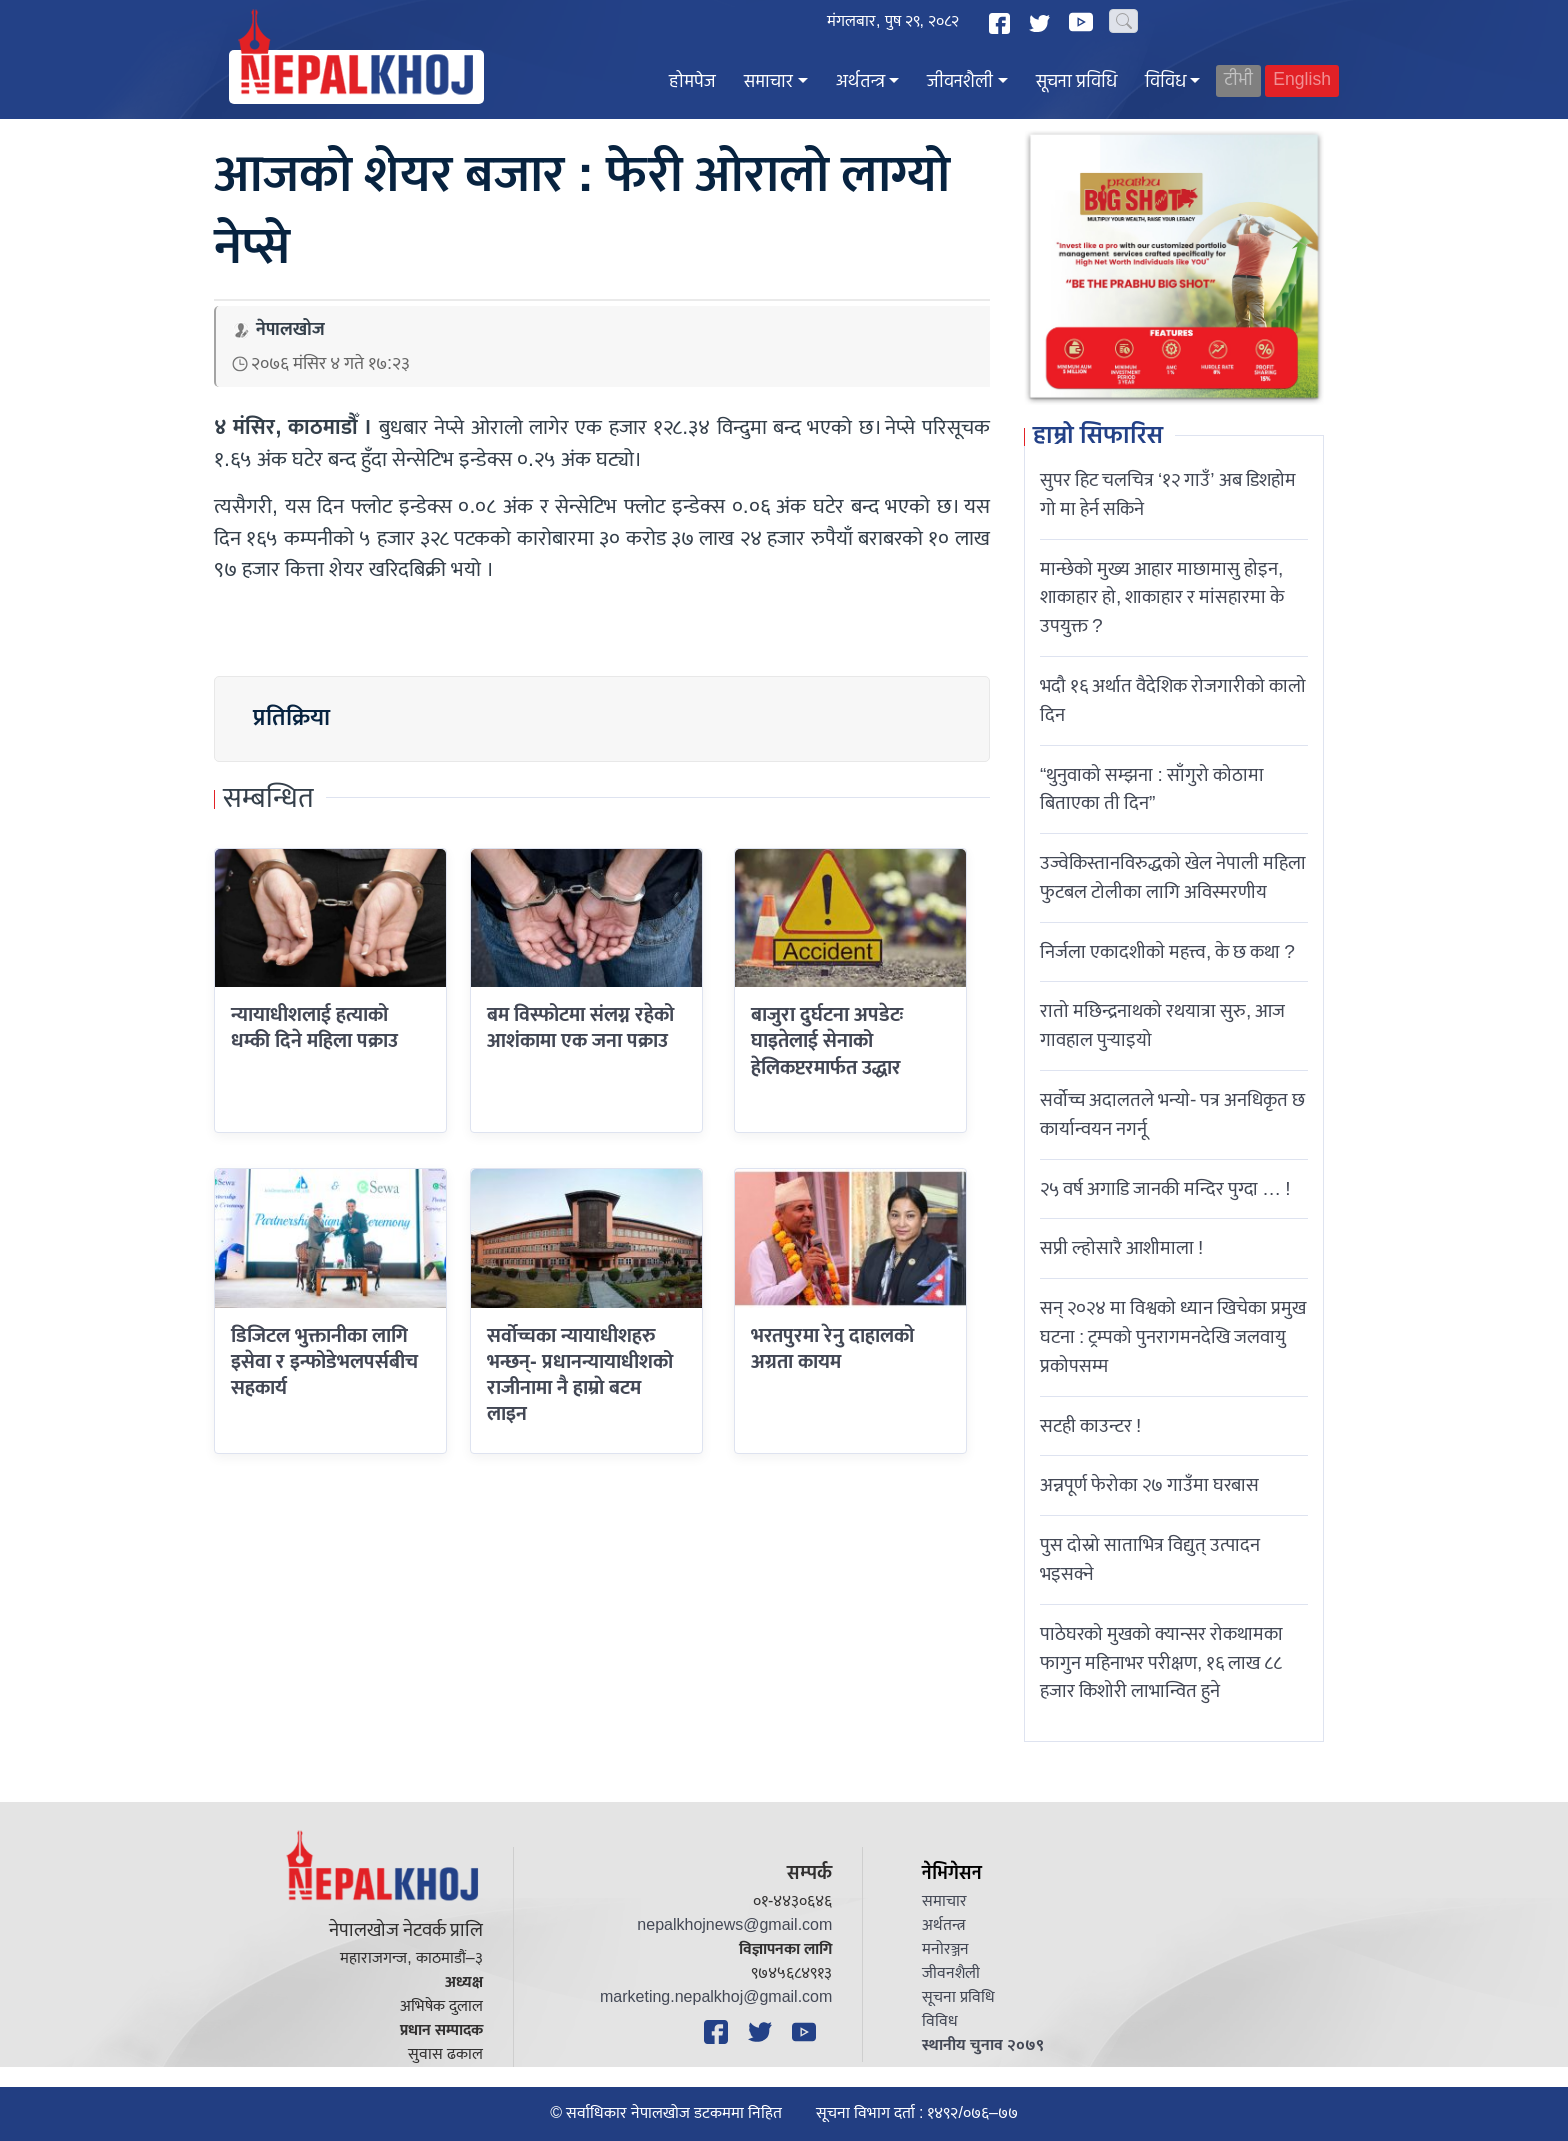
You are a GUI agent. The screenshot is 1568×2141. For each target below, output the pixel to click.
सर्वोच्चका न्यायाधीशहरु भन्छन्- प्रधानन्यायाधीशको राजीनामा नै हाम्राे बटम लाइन (580, 1375)
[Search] (1123, 21)
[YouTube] (1084, 22)
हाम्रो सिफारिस (1098, 437)
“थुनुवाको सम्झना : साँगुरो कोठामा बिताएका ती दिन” (1152, 789)
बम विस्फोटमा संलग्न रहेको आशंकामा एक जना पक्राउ (580, 1028)
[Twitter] (1042, 23)
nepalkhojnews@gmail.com (734, 1925)
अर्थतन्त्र (860, 82)
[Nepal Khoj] (356, 77)
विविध (1165, 82)
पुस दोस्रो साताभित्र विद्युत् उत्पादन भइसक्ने (1150, 1559)
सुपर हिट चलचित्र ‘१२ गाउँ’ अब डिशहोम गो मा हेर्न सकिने (1168, 494)
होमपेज (692, 82)
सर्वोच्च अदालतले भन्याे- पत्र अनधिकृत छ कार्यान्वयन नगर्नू (1172, 1114)
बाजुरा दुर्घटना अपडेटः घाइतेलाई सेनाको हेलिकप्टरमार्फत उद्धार (827, 1041)
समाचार (768, 82)
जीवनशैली (960, 82)
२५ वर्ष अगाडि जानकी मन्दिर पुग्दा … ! (1165, 1189)
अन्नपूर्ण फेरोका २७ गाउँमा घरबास (1149, 1485)
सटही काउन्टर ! (1090, 1426)
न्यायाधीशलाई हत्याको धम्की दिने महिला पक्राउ (314, 1028)
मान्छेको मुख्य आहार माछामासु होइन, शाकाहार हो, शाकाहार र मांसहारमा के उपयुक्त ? (1162, 598)
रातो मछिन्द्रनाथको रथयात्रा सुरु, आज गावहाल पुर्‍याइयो (1162, 1025)
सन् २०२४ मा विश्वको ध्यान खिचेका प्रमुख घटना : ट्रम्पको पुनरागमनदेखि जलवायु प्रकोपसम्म (1173, 1337)
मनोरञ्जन (945, 1949)
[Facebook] (1002, 23)
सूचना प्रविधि (1076, 82)
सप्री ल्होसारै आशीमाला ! (1121, 1248)
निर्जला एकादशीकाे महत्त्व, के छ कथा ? (1167, 952)
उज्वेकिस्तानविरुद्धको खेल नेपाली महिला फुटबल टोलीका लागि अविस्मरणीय (1173, 877)
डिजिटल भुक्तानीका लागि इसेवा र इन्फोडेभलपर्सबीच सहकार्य (324, 1362)
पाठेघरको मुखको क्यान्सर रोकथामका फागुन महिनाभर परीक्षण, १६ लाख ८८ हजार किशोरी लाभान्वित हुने (1161, 1663)
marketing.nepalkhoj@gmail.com (716, 1997)
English (1302, 80)
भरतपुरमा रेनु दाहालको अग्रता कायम (832, 1349)
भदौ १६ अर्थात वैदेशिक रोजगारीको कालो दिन (1173, 700)
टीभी (1238, 80)
